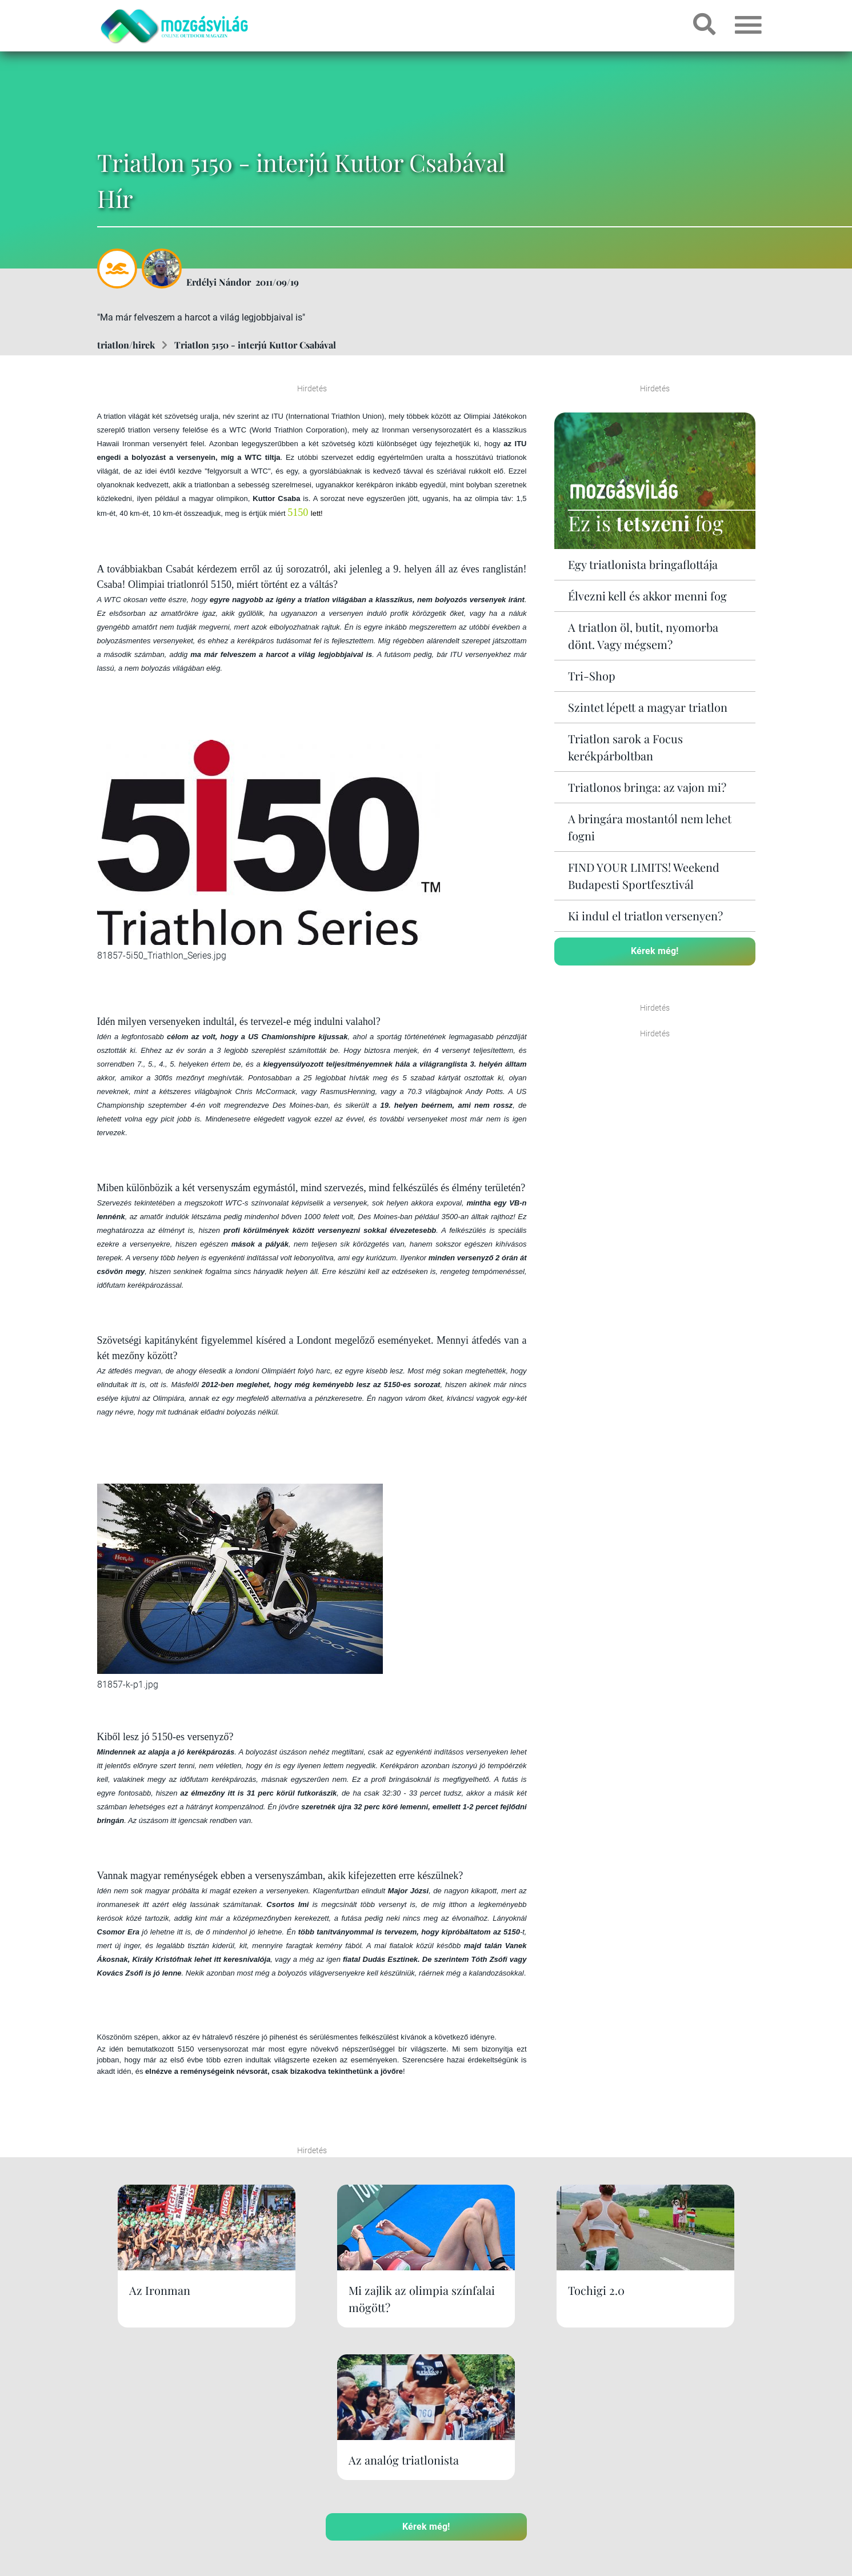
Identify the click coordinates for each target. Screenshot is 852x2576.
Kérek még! (654, 951)
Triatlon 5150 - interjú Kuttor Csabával (255, 345)
